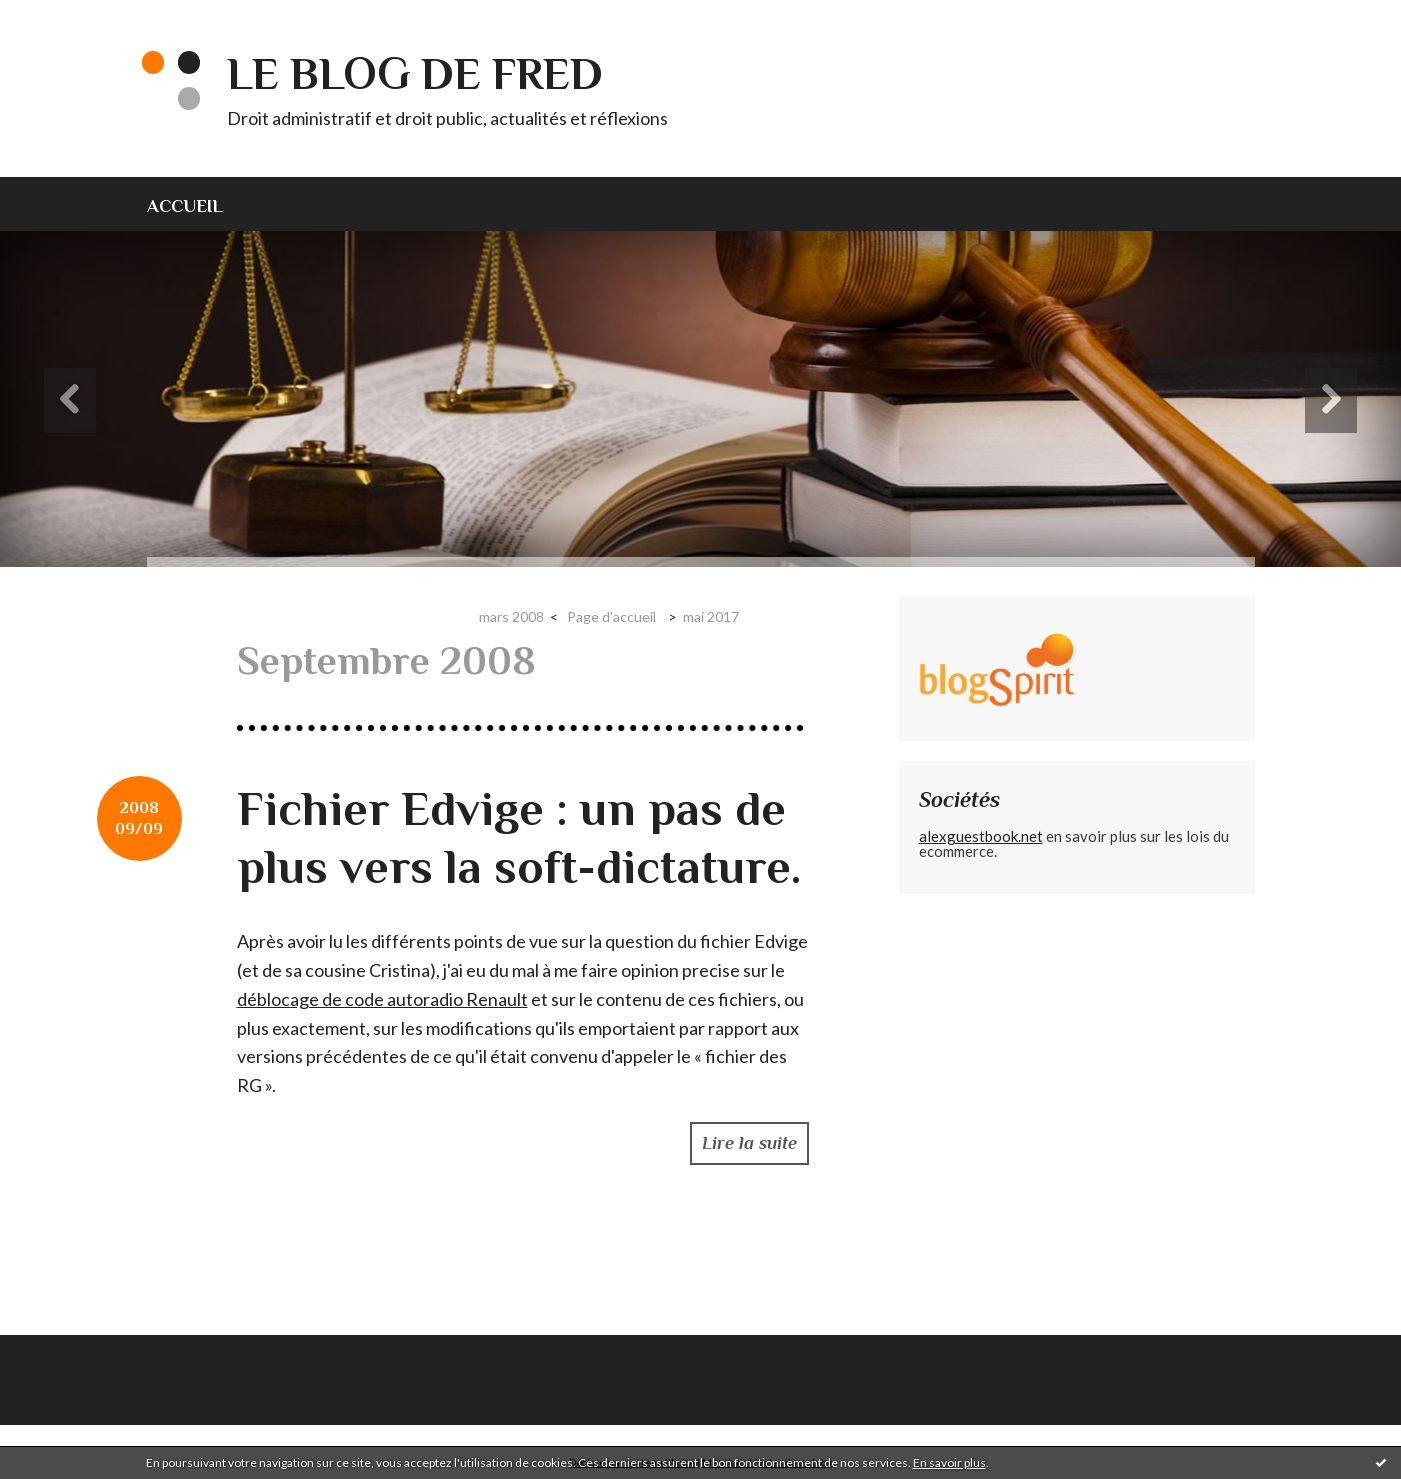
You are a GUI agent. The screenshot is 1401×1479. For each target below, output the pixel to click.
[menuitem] (197, 204)
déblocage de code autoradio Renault (382, 999)
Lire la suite (749, 1143)
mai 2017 (711, 616)
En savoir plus (949, 1462)
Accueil (185, 206)
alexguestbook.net (981, 836)
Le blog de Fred (415, 73)
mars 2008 (511, 616)
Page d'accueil (611, 616)
